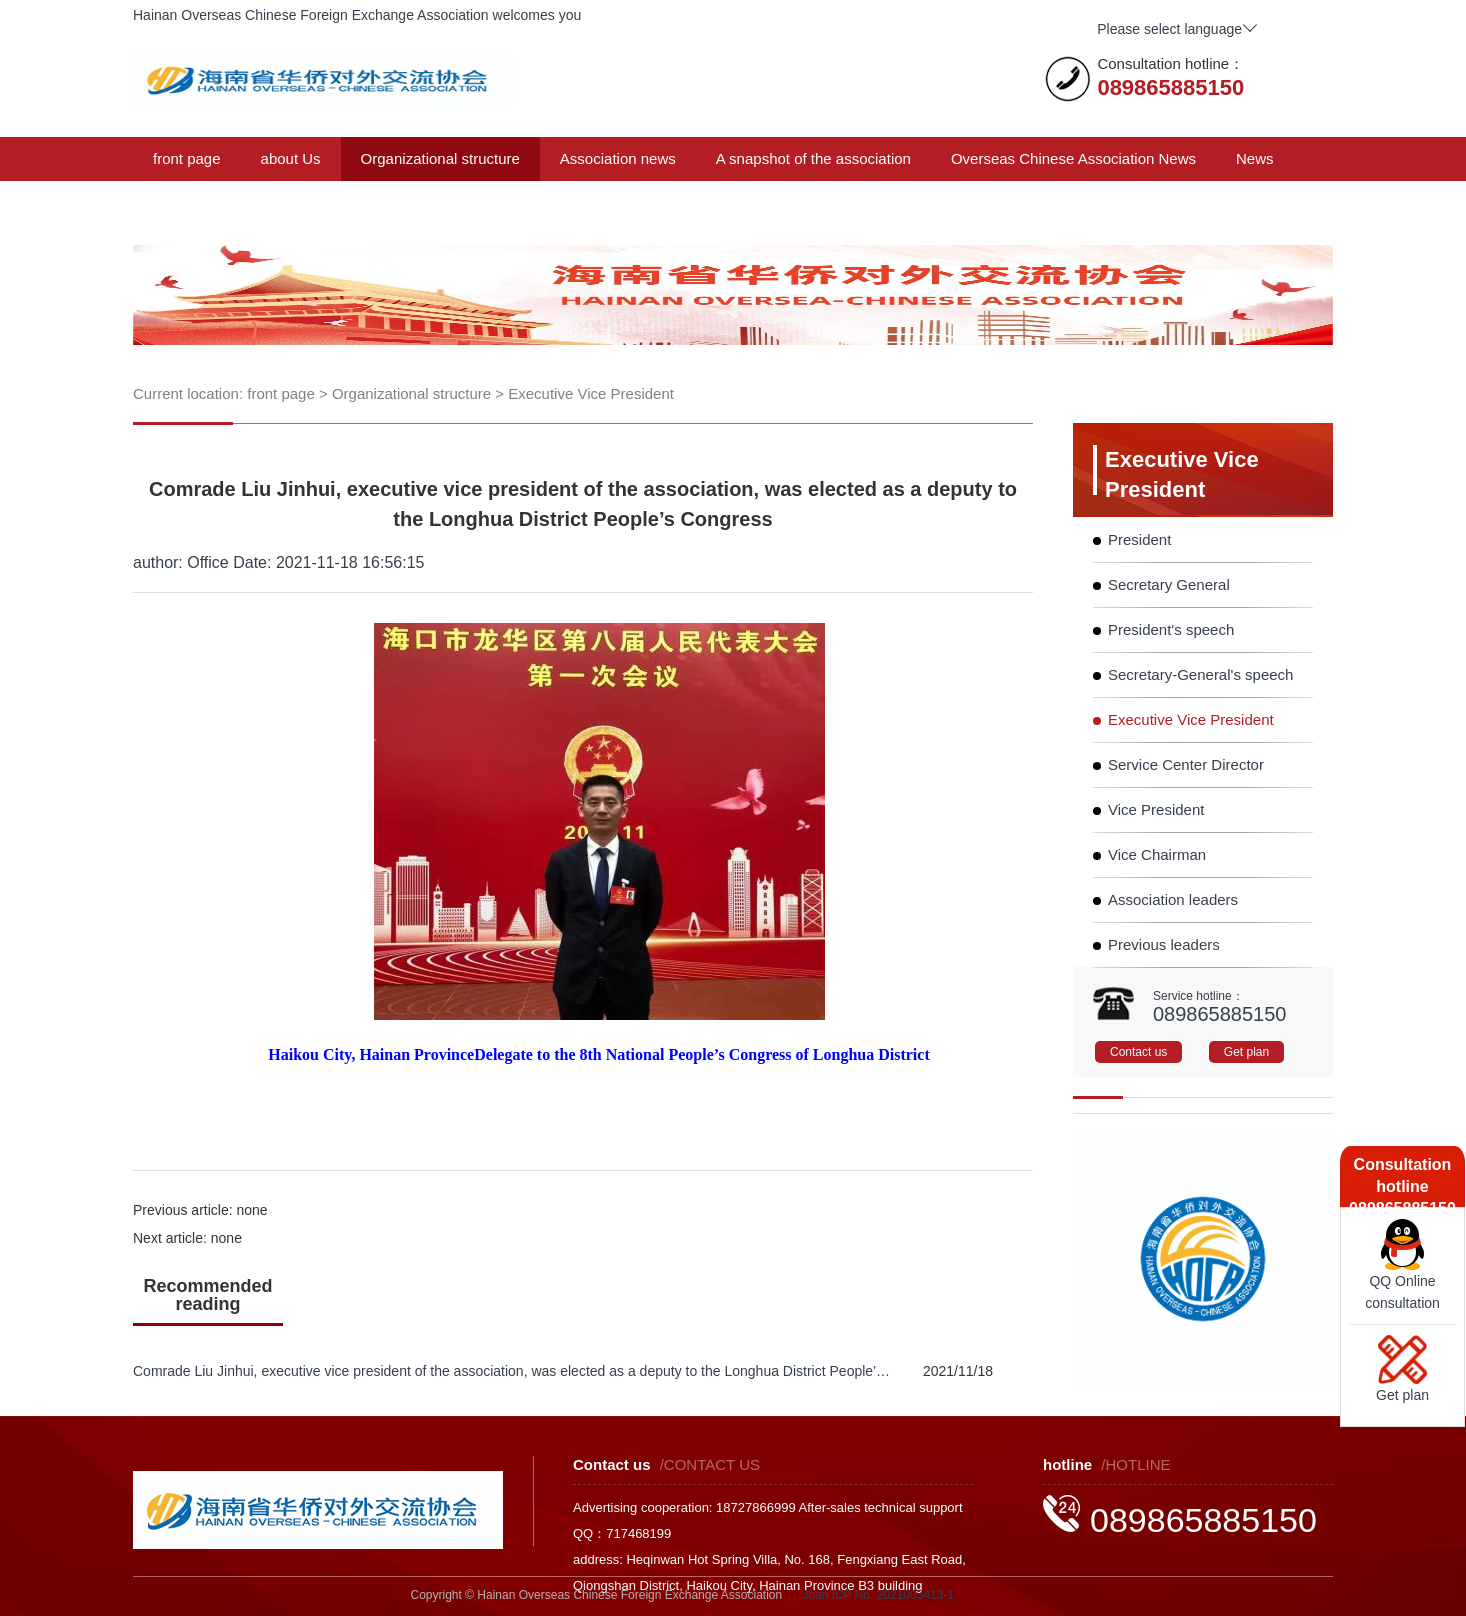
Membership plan (358, 202)
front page (187, 158)
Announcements (207, 202)
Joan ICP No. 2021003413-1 (878, 1595)
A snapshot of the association (813, 158)
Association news (618, 158)
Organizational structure (440, 158)
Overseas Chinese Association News (1073, 158)
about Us (291, 158)
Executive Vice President (591, 393)
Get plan (1246, 1052)
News (1255, 158)
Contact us (492, 202)
